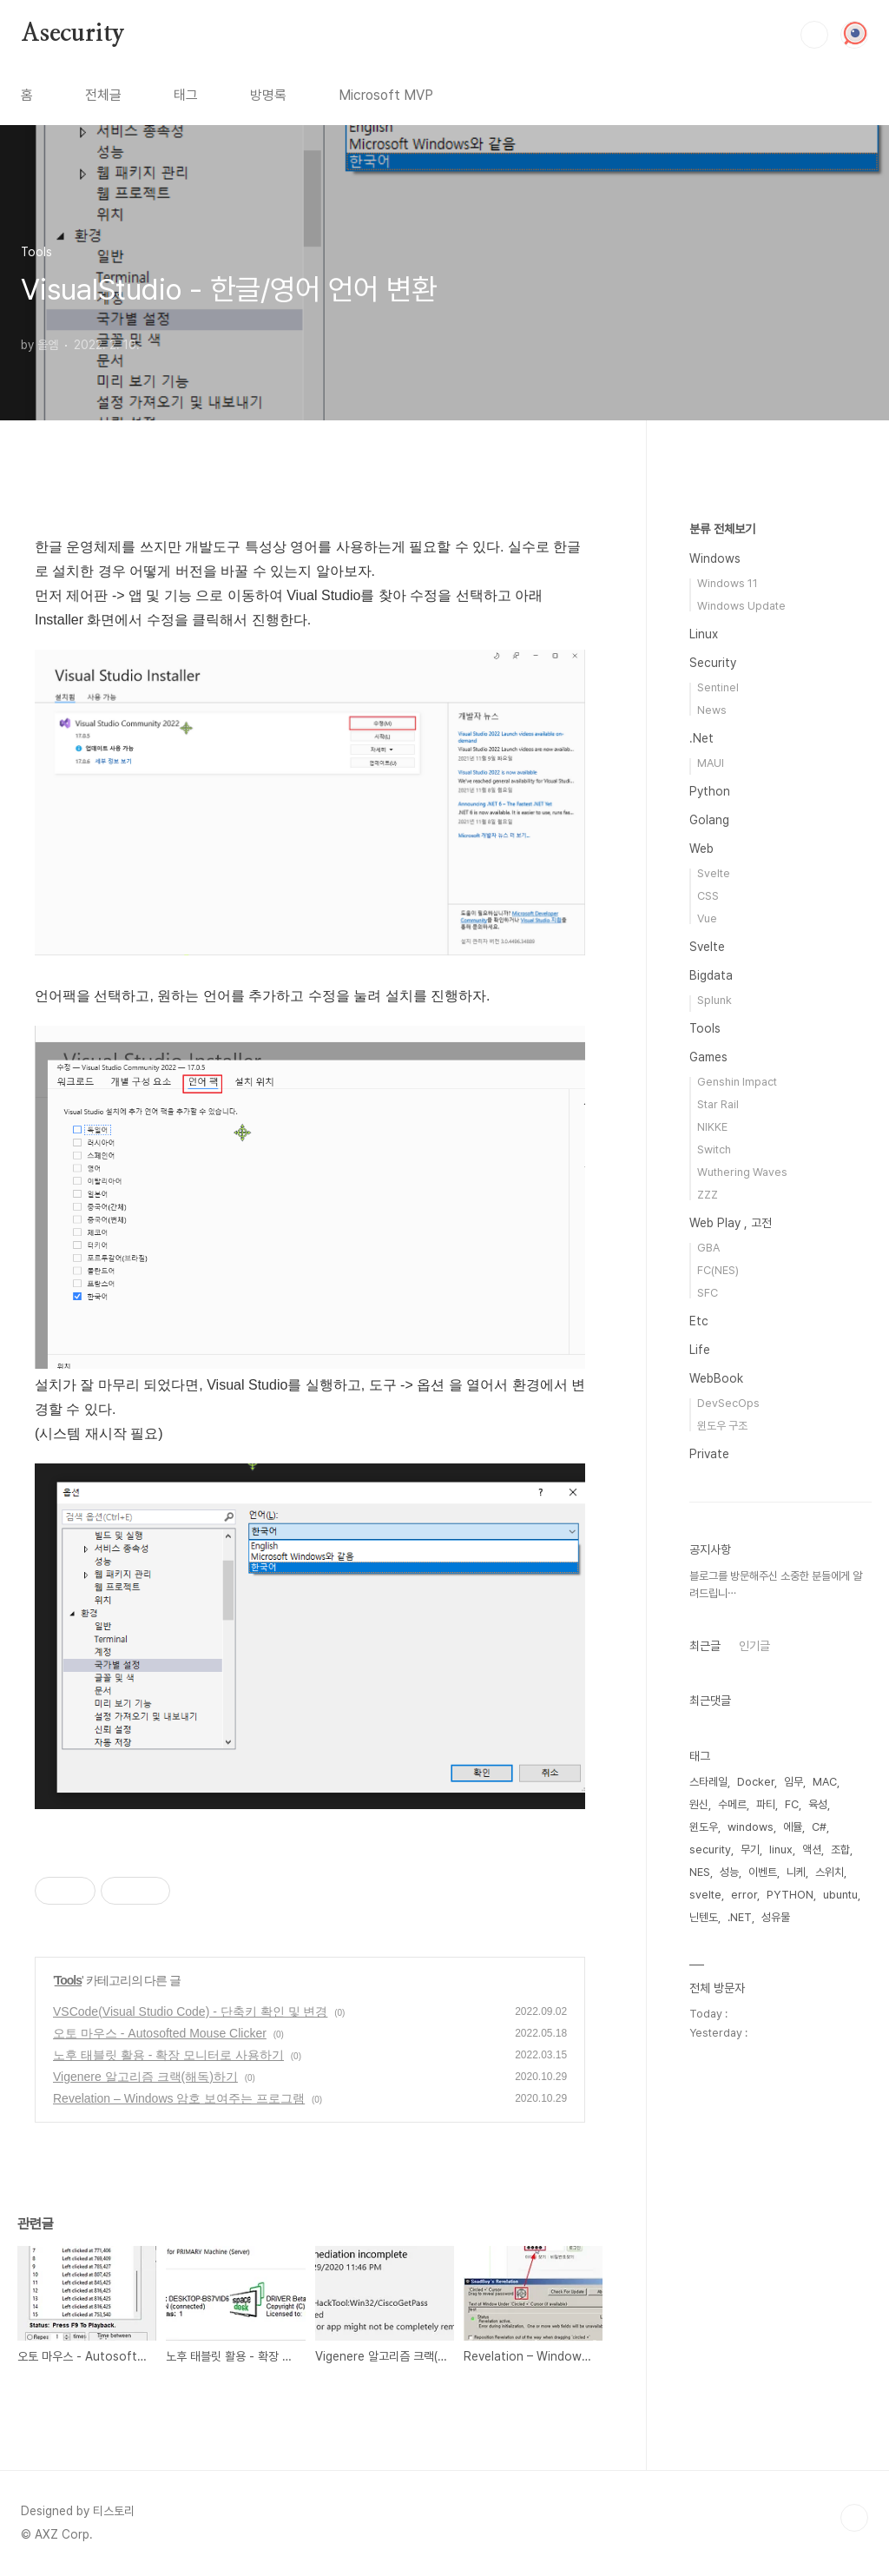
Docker (755, 1781)
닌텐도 (703, 1917)
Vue (707, 918)
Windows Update (741, 605)
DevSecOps (728, 1403)
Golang (709, 820)
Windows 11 (727, 583)
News (712, 710)
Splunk (714, 1000)
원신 (698, 1804)
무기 (750, 1849)
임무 (793, 1781)
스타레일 (708, 1781)
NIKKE (712, 1126)
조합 (840, 1849)
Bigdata (711, 975)
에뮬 (792, 1826)
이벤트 (762, 1872)
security (710, 1849)
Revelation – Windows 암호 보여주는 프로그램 (179, 2098)
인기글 (754, 1646)
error (744, 1894)
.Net (701, 738)
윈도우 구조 (722, 1425)
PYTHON (790, 1894)
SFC (707, 1292)
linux (781, 1849)
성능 (729, 1872)
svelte (705, 1894)
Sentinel (718, 687)
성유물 (775, 1917)
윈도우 (703, 1826)
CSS (708, 895)
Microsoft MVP (386, 95)
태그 (186, 95)
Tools (68, 1980)
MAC (825, 1781)
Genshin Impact (737, 1081)
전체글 (103, 95)
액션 (811, 1849)
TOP (854, 2518)
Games (708, 1057)
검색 (814, 35)
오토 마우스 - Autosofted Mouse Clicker (160, 2033)
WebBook (716, 1378)
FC (792, 1804)
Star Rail (718, 1104)
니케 (796, 1872)
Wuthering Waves (742, 1172)
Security (712, 663)
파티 (765, 1804)
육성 (817, 1804)
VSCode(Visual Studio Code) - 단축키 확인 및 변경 (190, 2011)
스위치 (829, 1872)
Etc (698, 1321)
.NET (740, 1917)
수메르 (732, 1804)
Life (699, 1350)
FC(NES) (718, 1270)
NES (699, 1872)
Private (709, 1454)
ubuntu (840, 1894)
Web (701, 848)
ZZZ (707, 1194)
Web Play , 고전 (730, 1223)
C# (819, 1826)
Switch (714, 1149)
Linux (703, 634)
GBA (708, 1247)
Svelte (713, 873)
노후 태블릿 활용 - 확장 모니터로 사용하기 (168, 2055)
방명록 (268, 95)
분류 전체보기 (722, 529)
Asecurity (73, 34)
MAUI (710, 762)
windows (751, 1826)
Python (709, 791)
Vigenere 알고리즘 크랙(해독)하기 (145, 2077)
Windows (715, 558)
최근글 (705, 1646)
